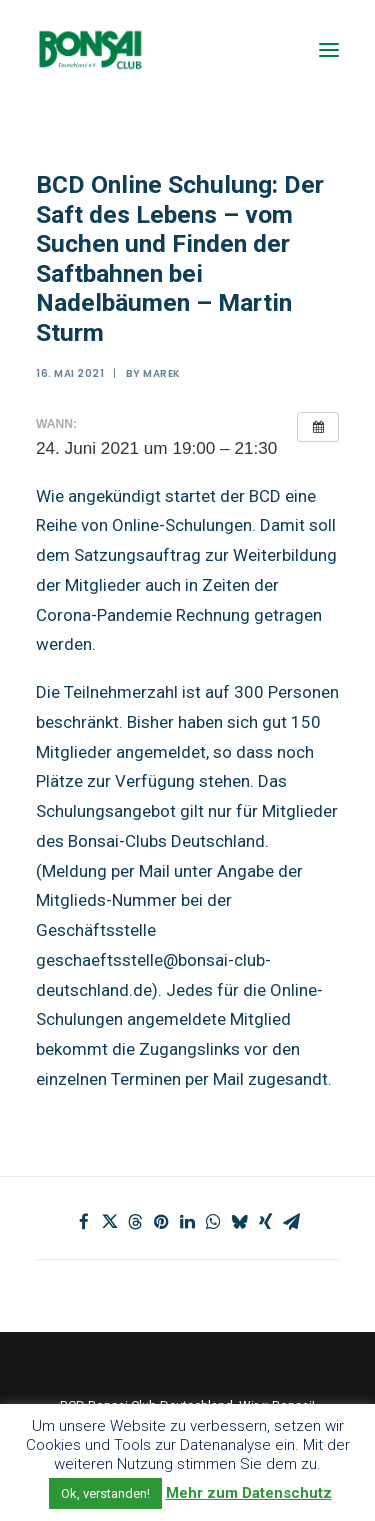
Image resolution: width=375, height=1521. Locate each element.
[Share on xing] (266, 1222)
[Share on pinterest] (162, 1222)
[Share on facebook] (84, 1222)
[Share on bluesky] (240, 1222)
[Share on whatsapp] (214, 1222)
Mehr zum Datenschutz (249, 1493)
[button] (329, 49)
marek (162, 373)
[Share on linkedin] (188, 1222)
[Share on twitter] (110, 1222)
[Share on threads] (136, 1222)
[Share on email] (292, 1222)
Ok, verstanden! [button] (105, 1493)
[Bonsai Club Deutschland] (90, 49)
